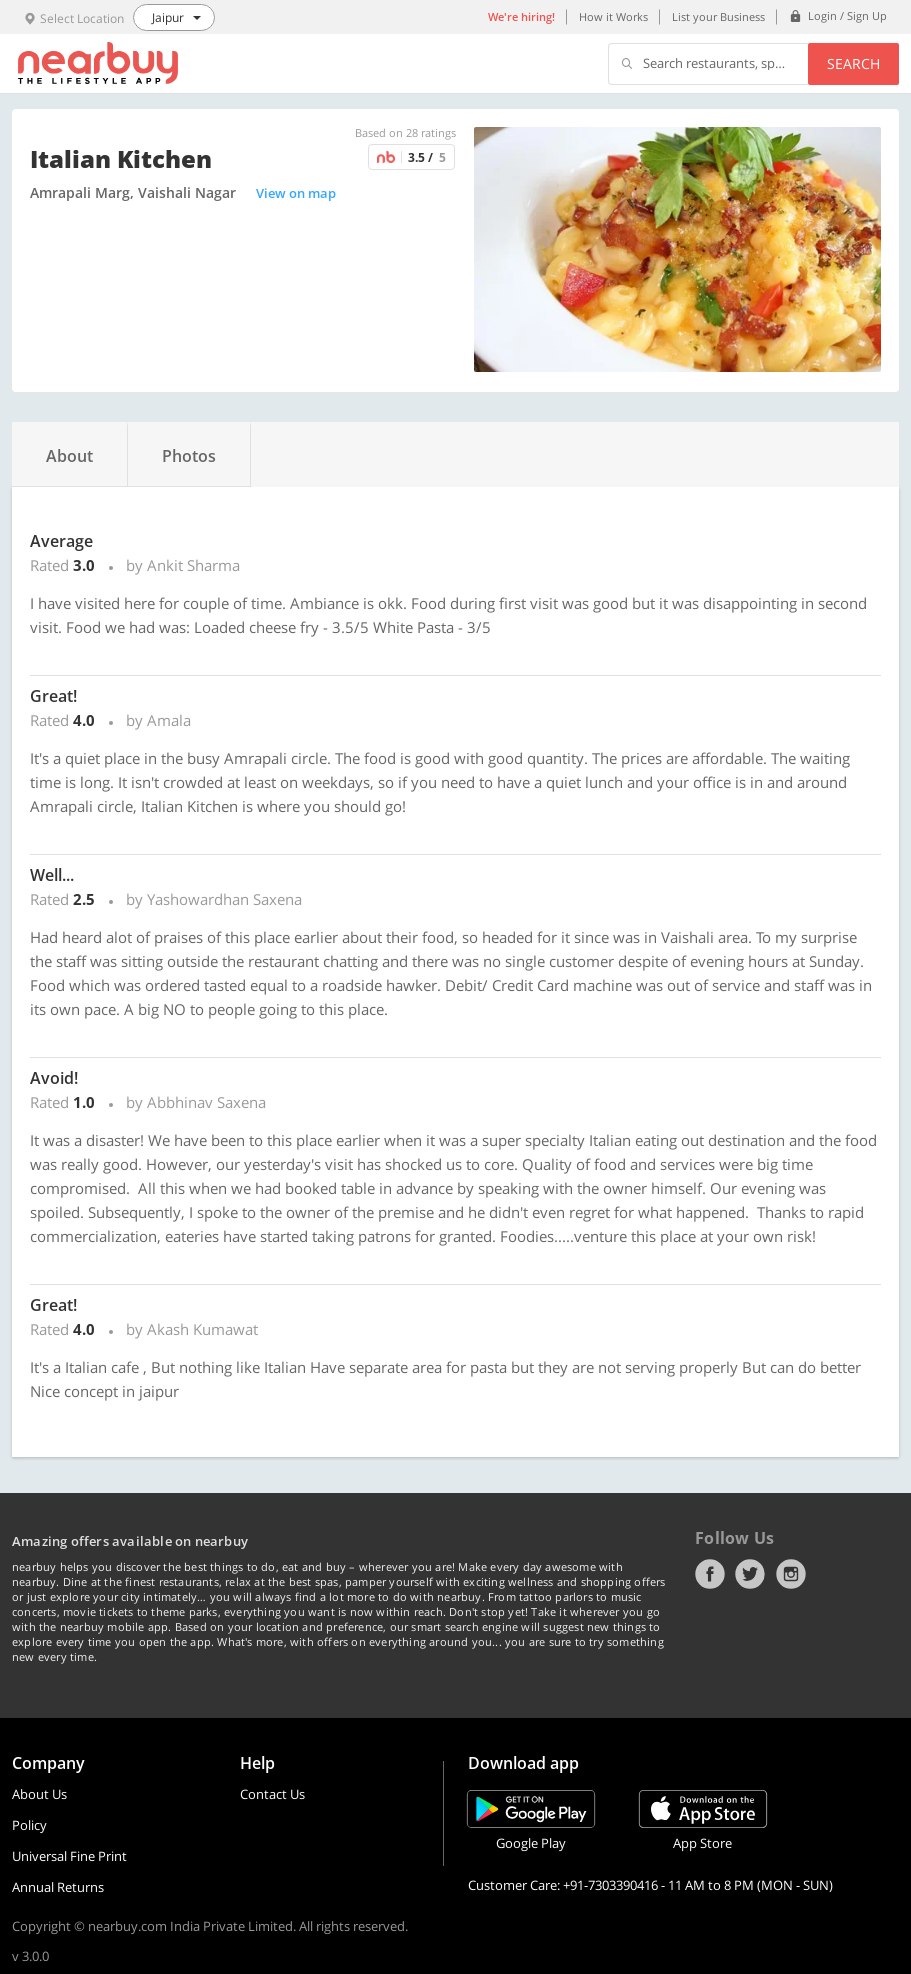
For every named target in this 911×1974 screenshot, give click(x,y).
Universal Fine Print (69, 1856)
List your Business (718, 16)
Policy (29, 1825)
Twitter (750, 1574)
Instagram (791, 1574)
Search (853, 63)
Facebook (710, 1574)
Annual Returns (58, 1887)
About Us (39, 1794)
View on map (296, 193)
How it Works (613, 16)
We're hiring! (521, 16)
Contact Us (272, 1794)
